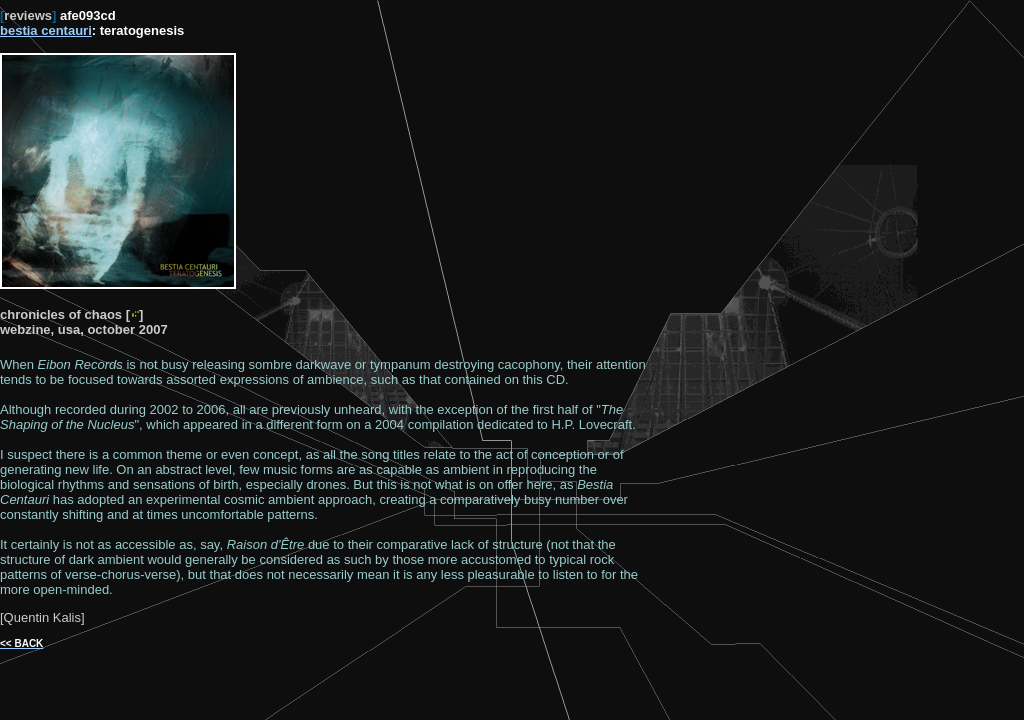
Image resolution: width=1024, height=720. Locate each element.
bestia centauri (46, 30)
